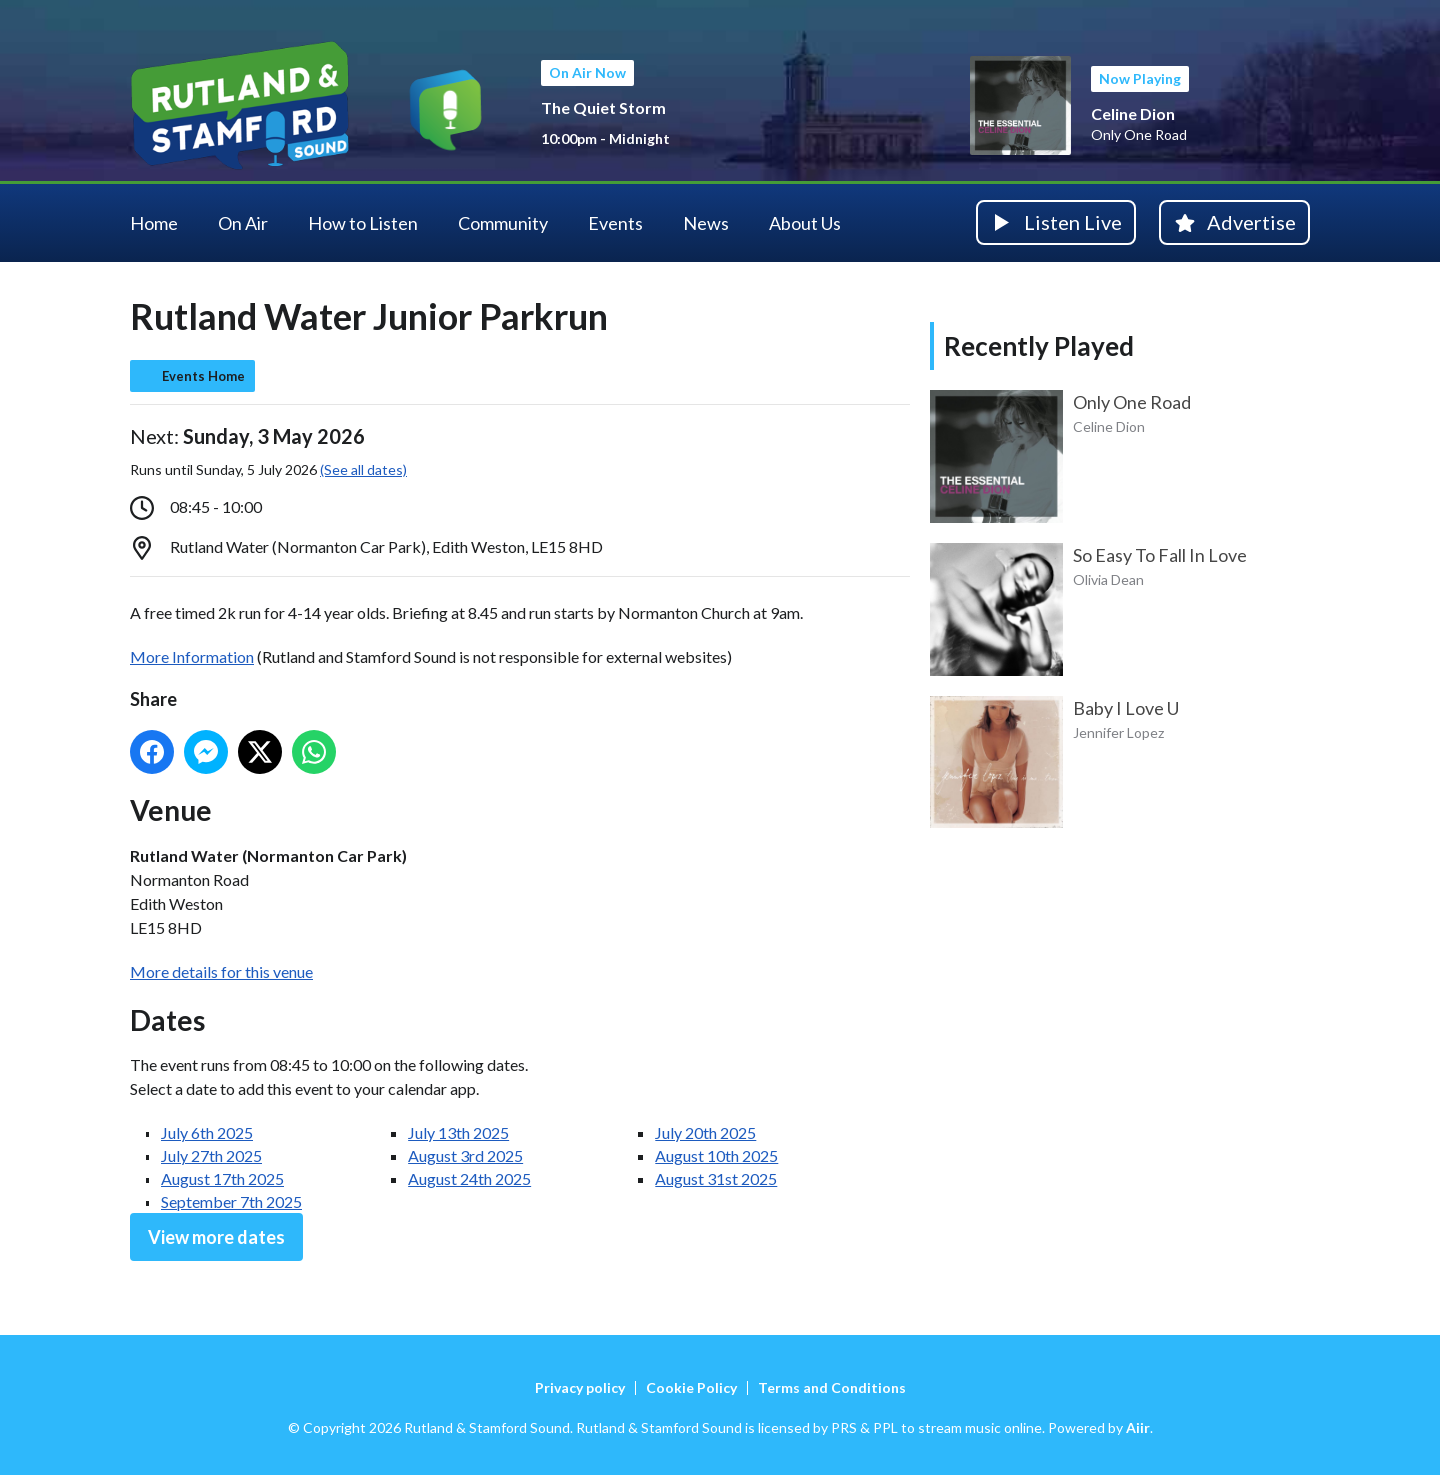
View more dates (216, 1237)
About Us (805, 223)
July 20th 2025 (705, 1132)
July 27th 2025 (211, 1155)
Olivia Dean (1108, 579)
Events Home (203, 376)
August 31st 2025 (716, 1178)
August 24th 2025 (469, 1178)
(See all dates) (363, 469)
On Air (243, 223)
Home (154, 223)
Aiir (1138, 1427)
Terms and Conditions (832, 1387)
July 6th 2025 (207, 1132)
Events (615, 223)
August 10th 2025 (716, 1155)
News (706, 223)
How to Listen (363, 223)
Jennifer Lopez (1118, 732)
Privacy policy (580, 1387)
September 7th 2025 (231, 1201)
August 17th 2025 (222, 1178)
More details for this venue (221, 971)
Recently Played (1039, 346)
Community (503, 223)
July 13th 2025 (458, 1132)
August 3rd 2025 (465, 1155)
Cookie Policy (691, 1387)
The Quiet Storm (603, 107)
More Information (192, 656)
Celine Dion (1133, 113)
